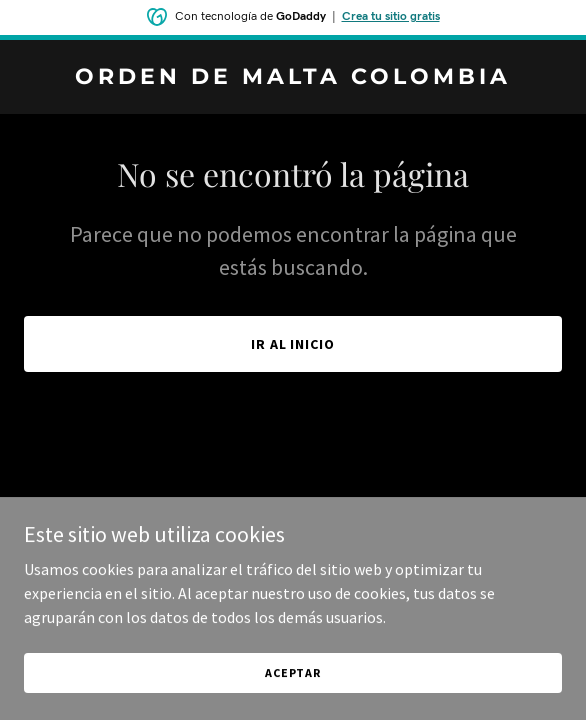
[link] (293, 78)
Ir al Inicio (293, 344)
